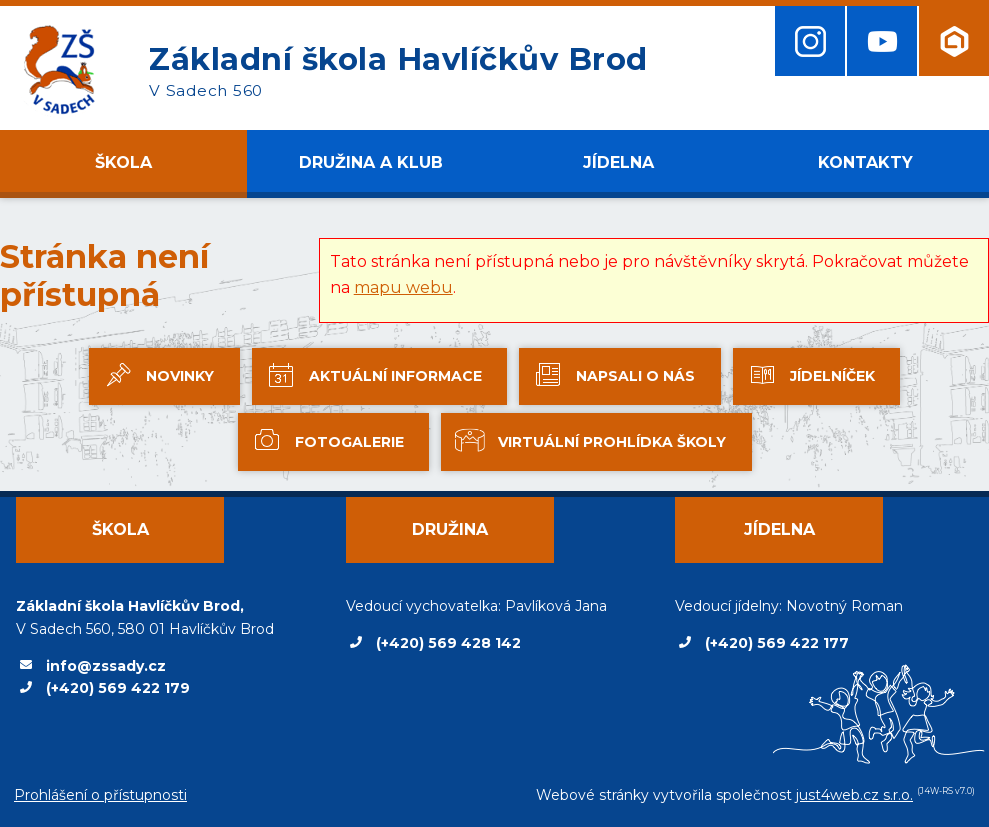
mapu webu (403, 287)
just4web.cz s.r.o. (854, 795)
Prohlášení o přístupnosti (100, 795)
